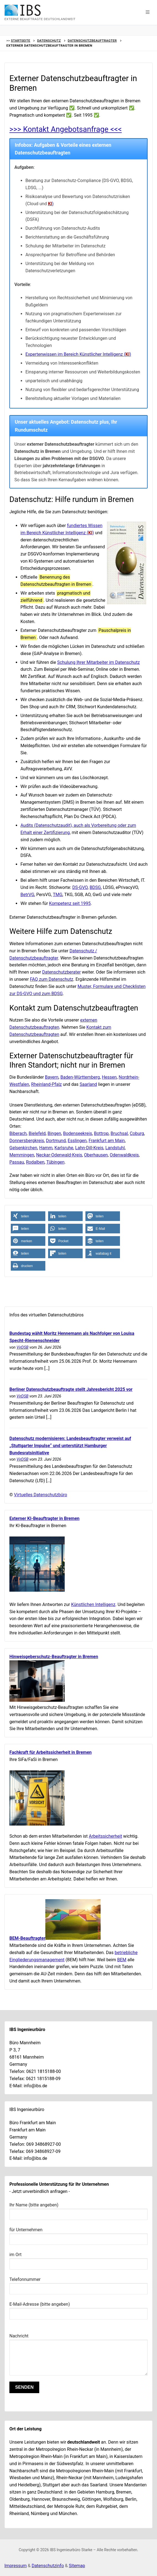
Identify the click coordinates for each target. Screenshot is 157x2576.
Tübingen (55, 1162)
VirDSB (22, 1347)
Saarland (88, 1084)
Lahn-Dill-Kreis (89, 1147)
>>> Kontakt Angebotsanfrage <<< (65, 129)
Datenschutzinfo (48, 2565)
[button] (147, 12)
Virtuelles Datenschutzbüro (40, 1494)
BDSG (95, 887)
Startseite (20, 40)
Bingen (54, 1133)
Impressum (15, 2565)
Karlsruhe (63, 1147)
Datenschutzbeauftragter (92, 40)
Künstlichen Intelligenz (93, 1604)
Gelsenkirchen (23, 1147)
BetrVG (27, 894)
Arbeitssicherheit (105, 1836)
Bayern (52, 1077)
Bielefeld (37, 1133)
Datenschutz (49, 40)
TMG (57, 894)
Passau (16, 1162)
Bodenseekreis (77, 1133)
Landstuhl (115, 1147)
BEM (121, 1959)
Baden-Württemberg (80, 1077)
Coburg (137, 1133)
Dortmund (56, 1140)
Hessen (109, 1077)
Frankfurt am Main (107, 1140)
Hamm (46, 1147)
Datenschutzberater (61, 972)
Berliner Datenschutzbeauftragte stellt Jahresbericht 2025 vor (70, 1389)
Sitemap (77, 2565)
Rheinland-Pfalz (46, 1084)
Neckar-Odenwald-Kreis (59, 1155)
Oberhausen (96, 1155)
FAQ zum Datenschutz (51, 979)
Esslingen (77, 1140)
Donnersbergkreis (26, 1140)
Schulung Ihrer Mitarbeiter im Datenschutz (98, 662)
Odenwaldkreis (124, 1155)
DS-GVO (80, 887)
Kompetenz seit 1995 (70, 903)
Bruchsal (119, 1133)
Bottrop (101, 1133)
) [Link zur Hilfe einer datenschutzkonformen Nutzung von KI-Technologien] (50, 203)
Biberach (18, 1133)
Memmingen (21, 1155)
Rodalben (35, 1162)
